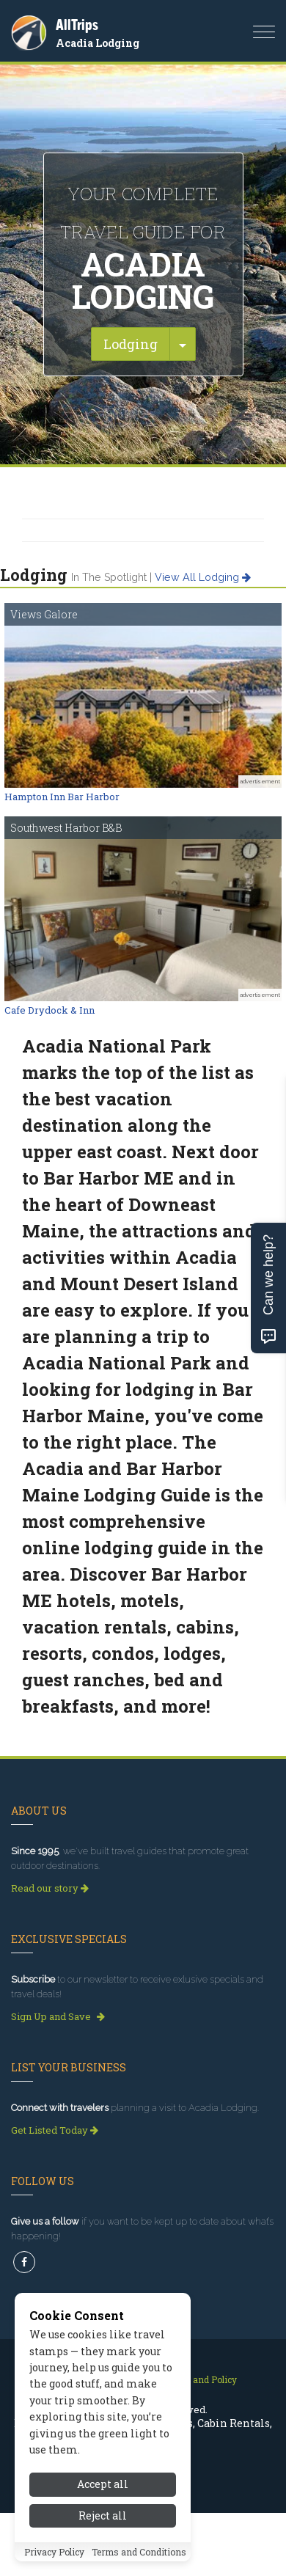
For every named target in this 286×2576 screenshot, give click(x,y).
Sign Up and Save (58, 2016)
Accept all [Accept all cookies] (102, 2484)
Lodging (130, 344)
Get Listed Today (54, 2130)
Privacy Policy (54, 2552)
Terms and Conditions (139, 2552)
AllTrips (77, 24)
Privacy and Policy (197, 2379)
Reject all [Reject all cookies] (102, 2515)
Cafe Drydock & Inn (49, 1010)
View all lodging (203, 577)
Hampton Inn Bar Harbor (62, 796)
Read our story (50, 1888)
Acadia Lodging (97, 43)
